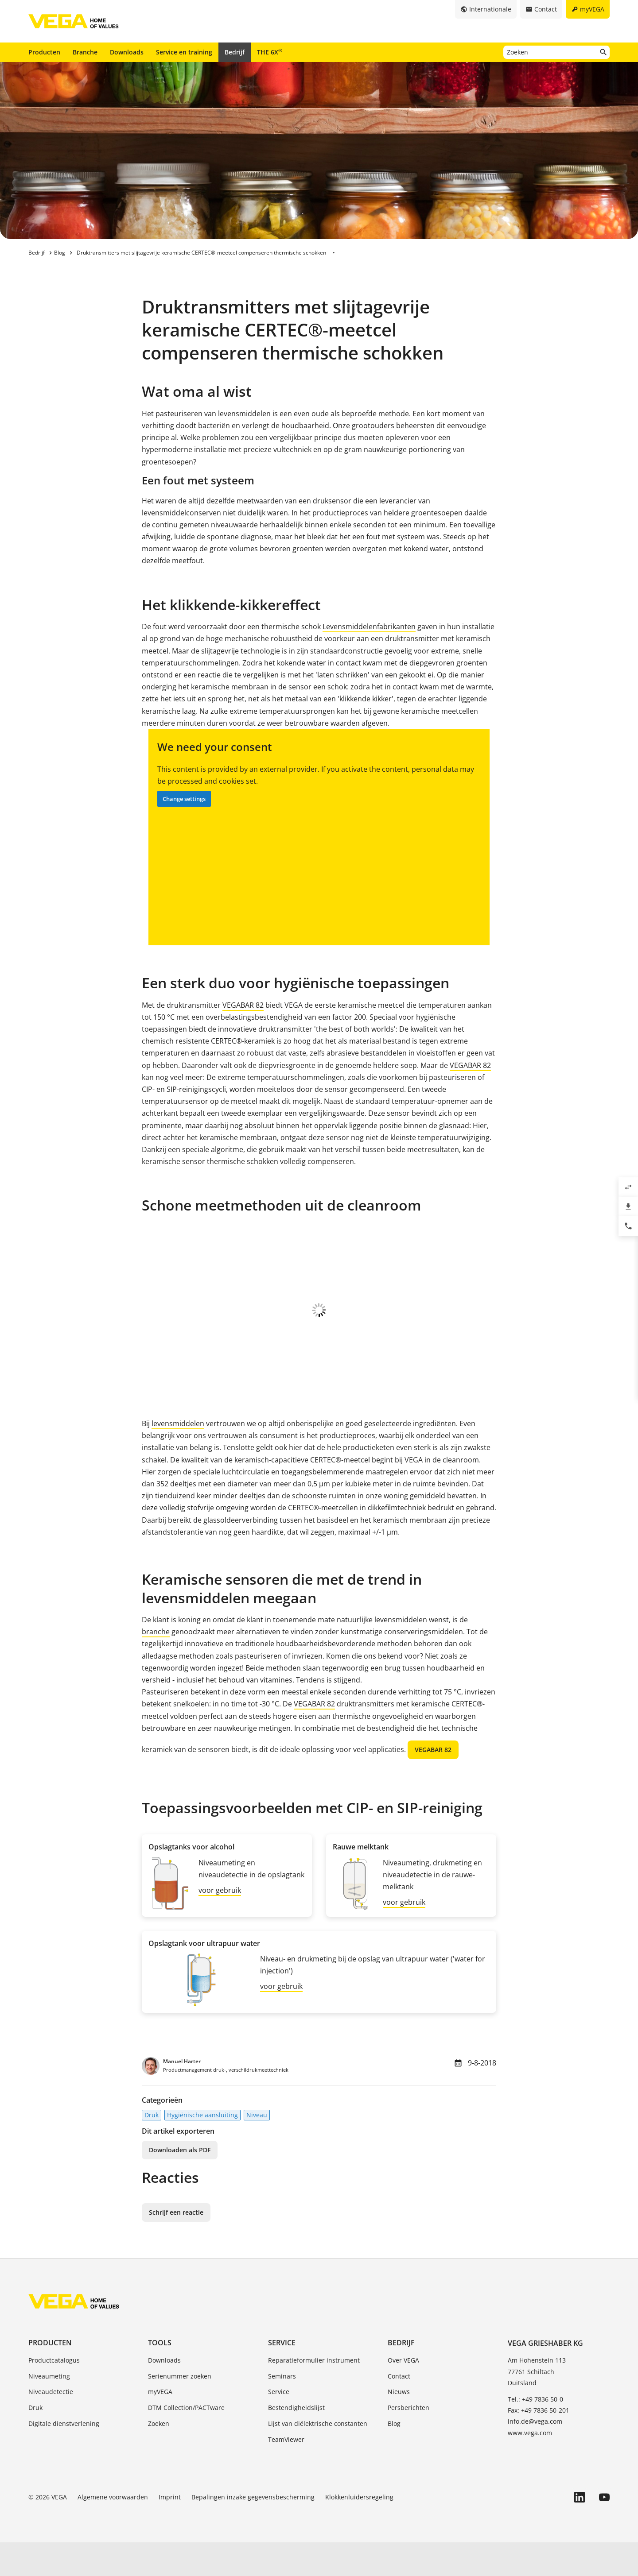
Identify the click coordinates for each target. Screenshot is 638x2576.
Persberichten (408, 2441)
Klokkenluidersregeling (359, 2530)
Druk (151, 2148)
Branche (85, 52)
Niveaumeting (49, 2410)
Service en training (184, 52)
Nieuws (399, 2425)
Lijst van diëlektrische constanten (317, 2457)
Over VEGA (403, 2394)
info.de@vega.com (535, 2455)
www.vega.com (530, 2466)
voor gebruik (219, 1924)
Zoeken (158, 2457)
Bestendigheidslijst (296, 2441)
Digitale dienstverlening (63, 2457)
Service (282, 2376)
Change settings (184, 799)
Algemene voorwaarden (113, 2530)
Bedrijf (235, 52)
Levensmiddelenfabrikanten (369, 626)
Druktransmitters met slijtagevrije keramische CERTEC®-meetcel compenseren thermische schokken (201, 252)
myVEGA (160, 2425)
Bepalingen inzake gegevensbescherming (253, 2530)
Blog (394, 2457)
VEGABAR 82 (243, 1005)
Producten (44, 52)
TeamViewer (286, 2473)
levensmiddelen (178, 1457)
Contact (399, 2410)
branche (156, 1665)
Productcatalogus (54, 2394)
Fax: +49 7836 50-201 (538, 2444)
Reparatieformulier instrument (314, 2394)
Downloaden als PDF (179, 2183)
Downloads (127, 52)
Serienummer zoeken (179, 2410)
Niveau (256, 2148)
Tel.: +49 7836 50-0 (535, 2433)
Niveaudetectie (50, 2425)
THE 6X (269, 51)
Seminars (282, 2410)
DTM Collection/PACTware (186, 2441)
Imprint (170, 2530)
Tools (159, 2376)
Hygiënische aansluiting (202, 2148)
